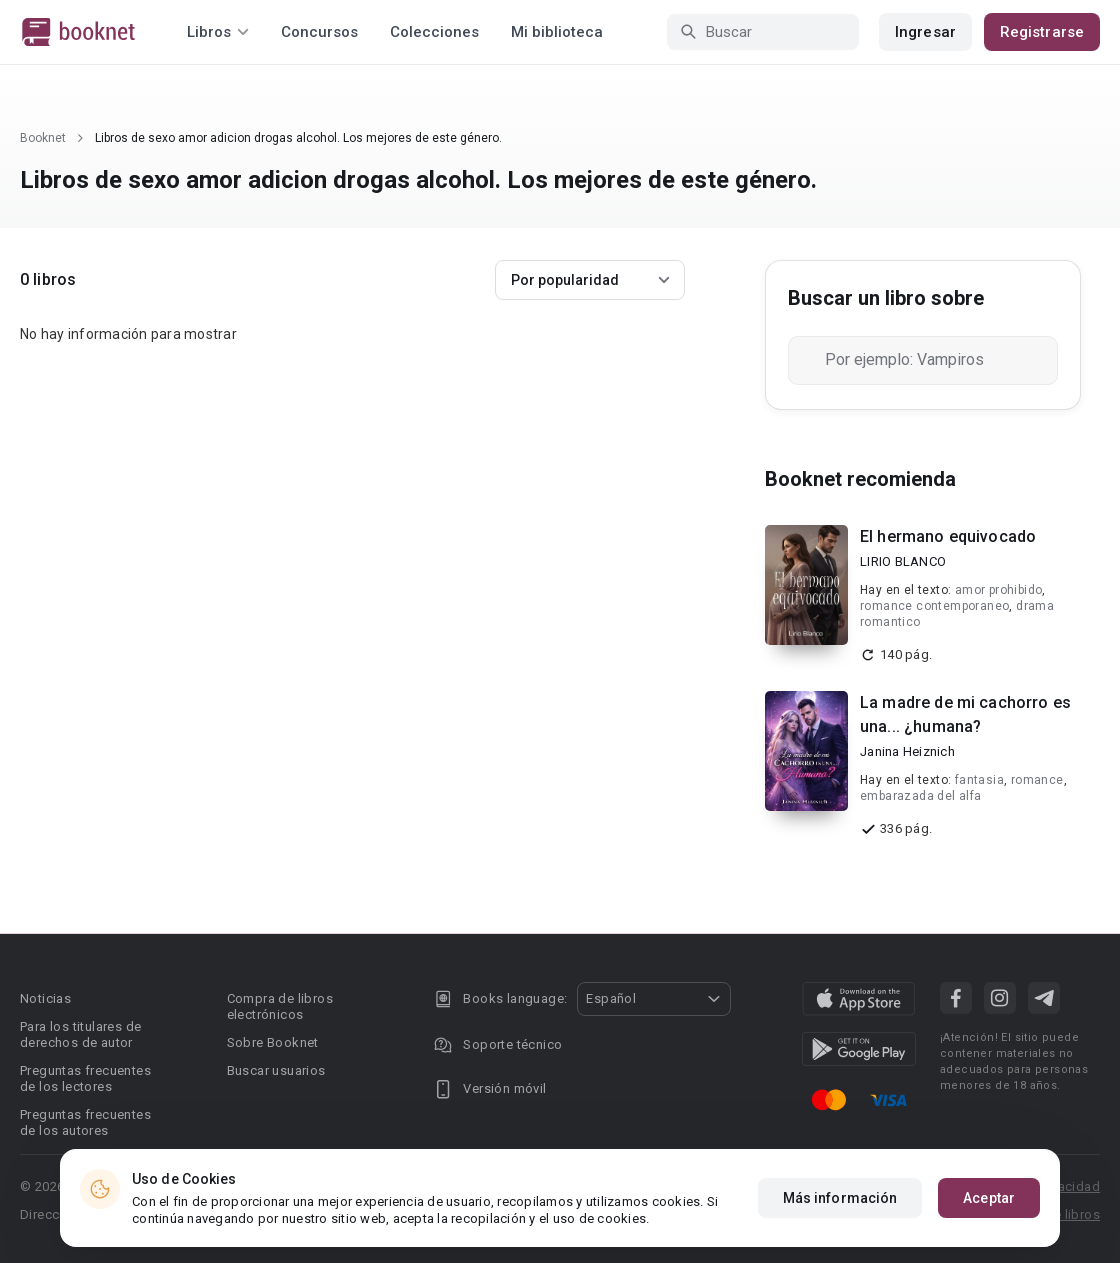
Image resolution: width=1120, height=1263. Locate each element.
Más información (840, 1198)
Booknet (43, 138)
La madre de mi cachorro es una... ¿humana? (965, 714)
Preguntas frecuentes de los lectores (85, 1078)
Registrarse (1042, 32)
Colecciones (434, 32)
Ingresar (925, 32)
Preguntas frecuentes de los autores (85, 1122)
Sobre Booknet (273, 1042)
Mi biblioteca (557, 32)
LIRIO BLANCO (903, 561)
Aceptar (989, 1198)
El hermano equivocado (948, 536)
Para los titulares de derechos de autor (80, 1034)
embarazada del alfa (921, 796)
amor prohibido (999, 590)
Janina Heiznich (907, 751)
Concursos (319, 32)
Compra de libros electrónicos (280, 1006)
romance (1037, 780)
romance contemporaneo (934, 606)
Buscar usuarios (276, 1070)
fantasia (979, 780)
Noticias (45, 998)
